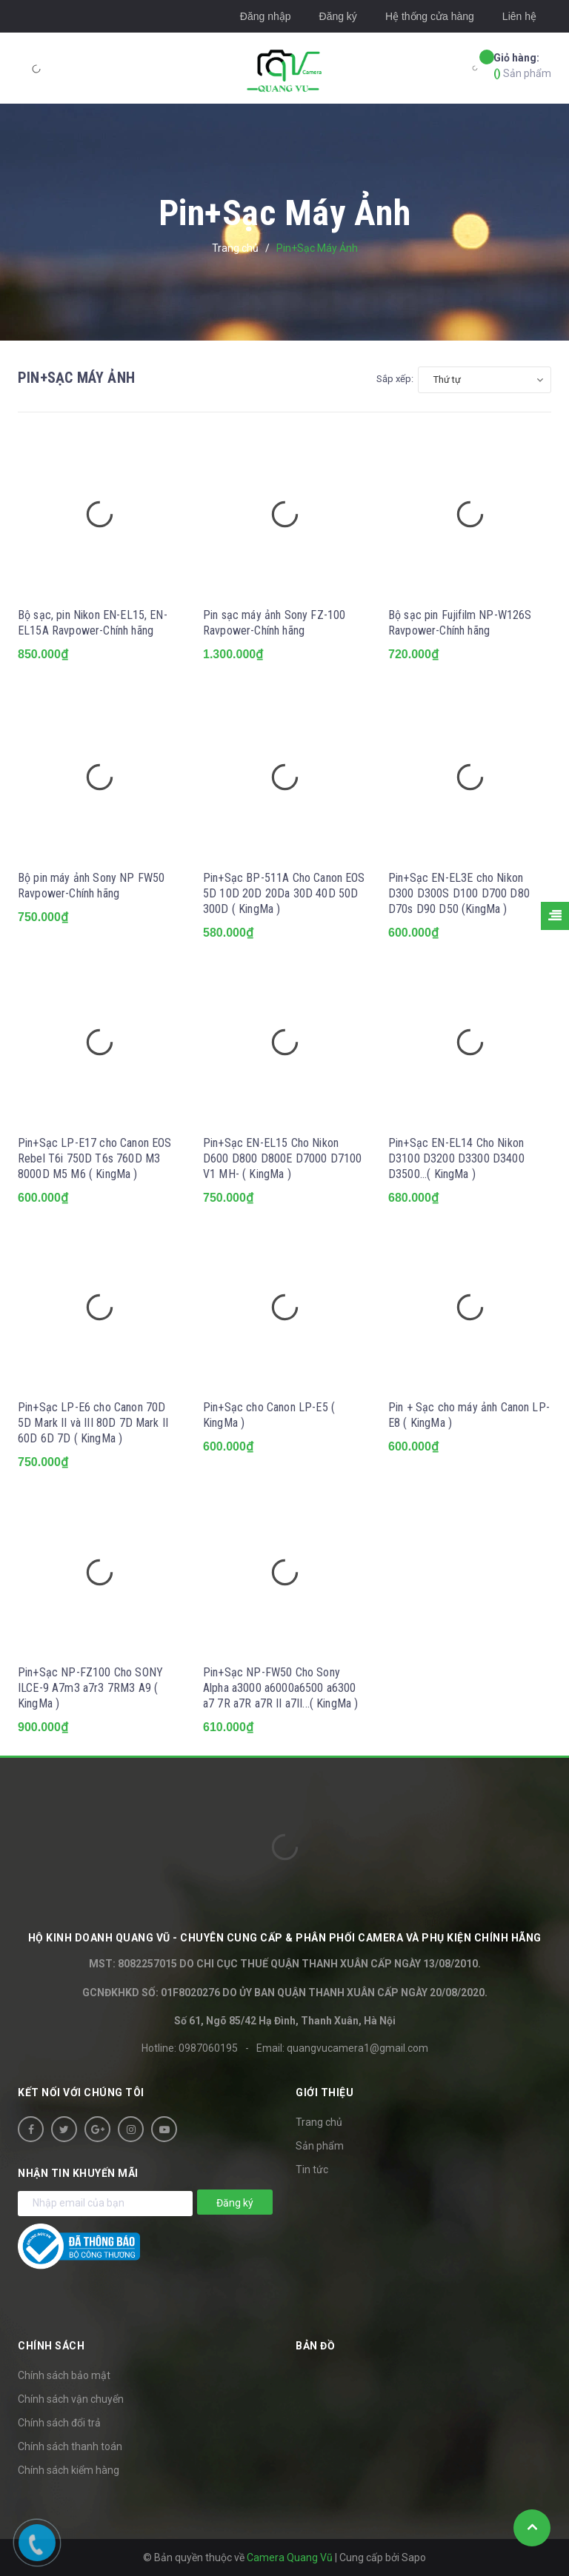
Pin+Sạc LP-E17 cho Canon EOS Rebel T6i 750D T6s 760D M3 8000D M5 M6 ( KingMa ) (94, 1158)
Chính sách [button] (51, 2346)
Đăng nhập (265, 16)
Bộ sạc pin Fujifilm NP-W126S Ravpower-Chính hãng (459, 623)
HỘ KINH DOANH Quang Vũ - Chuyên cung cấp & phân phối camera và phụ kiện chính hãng (285, 1938)
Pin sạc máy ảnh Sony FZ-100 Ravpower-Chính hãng (274, 623)
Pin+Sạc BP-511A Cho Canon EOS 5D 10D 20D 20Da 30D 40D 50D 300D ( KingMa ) (284, 893)
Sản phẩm (522, 64)
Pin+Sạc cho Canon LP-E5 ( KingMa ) (269, 1415)
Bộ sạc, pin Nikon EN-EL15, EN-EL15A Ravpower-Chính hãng (92, 623)
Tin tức (312, 2169)
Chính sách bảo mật (64, 2375)
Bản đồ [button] (315, 2346)
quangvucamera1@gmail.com (357, 2048)
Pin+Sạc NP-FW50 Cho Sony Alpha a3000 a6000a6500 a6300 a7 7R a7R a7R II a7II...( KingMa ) (280, 1687)
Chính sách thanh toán (70, 2446)
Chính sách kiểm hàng (68, 2470)
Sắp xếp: (394, 378)
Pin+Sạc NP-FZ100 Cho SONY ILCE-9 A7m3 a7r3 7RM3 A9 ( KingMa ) (90, 1687)
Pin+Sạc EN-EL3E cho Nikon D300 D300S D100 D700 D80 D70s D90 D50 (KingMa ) (459, 893)
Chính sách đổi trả (59, 2423)
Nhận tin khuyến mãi (78, 2173)
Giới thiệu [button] (324, 2092)
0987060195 (208, 2048)
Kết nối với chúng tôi (81, 2092)
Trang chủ (319, 2122)
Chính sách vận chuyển (71, 2399)
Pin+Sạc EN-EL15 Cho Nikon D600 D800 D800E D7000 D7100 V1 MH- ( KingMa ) (282, 1158)
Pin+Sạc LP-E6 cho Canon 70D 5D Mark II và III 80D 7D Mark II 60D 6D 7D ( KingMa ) (93, 1422)
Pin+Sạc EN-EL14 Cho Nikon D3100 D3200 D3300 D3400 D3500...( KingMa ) (456, 1158)
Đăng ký (338, 16)
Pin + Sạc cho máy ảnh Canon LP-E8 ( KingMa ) (469, 1415)
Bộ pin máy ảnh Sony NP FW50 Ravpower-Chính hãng (91, 885)
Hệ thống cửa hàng (429, 16)
